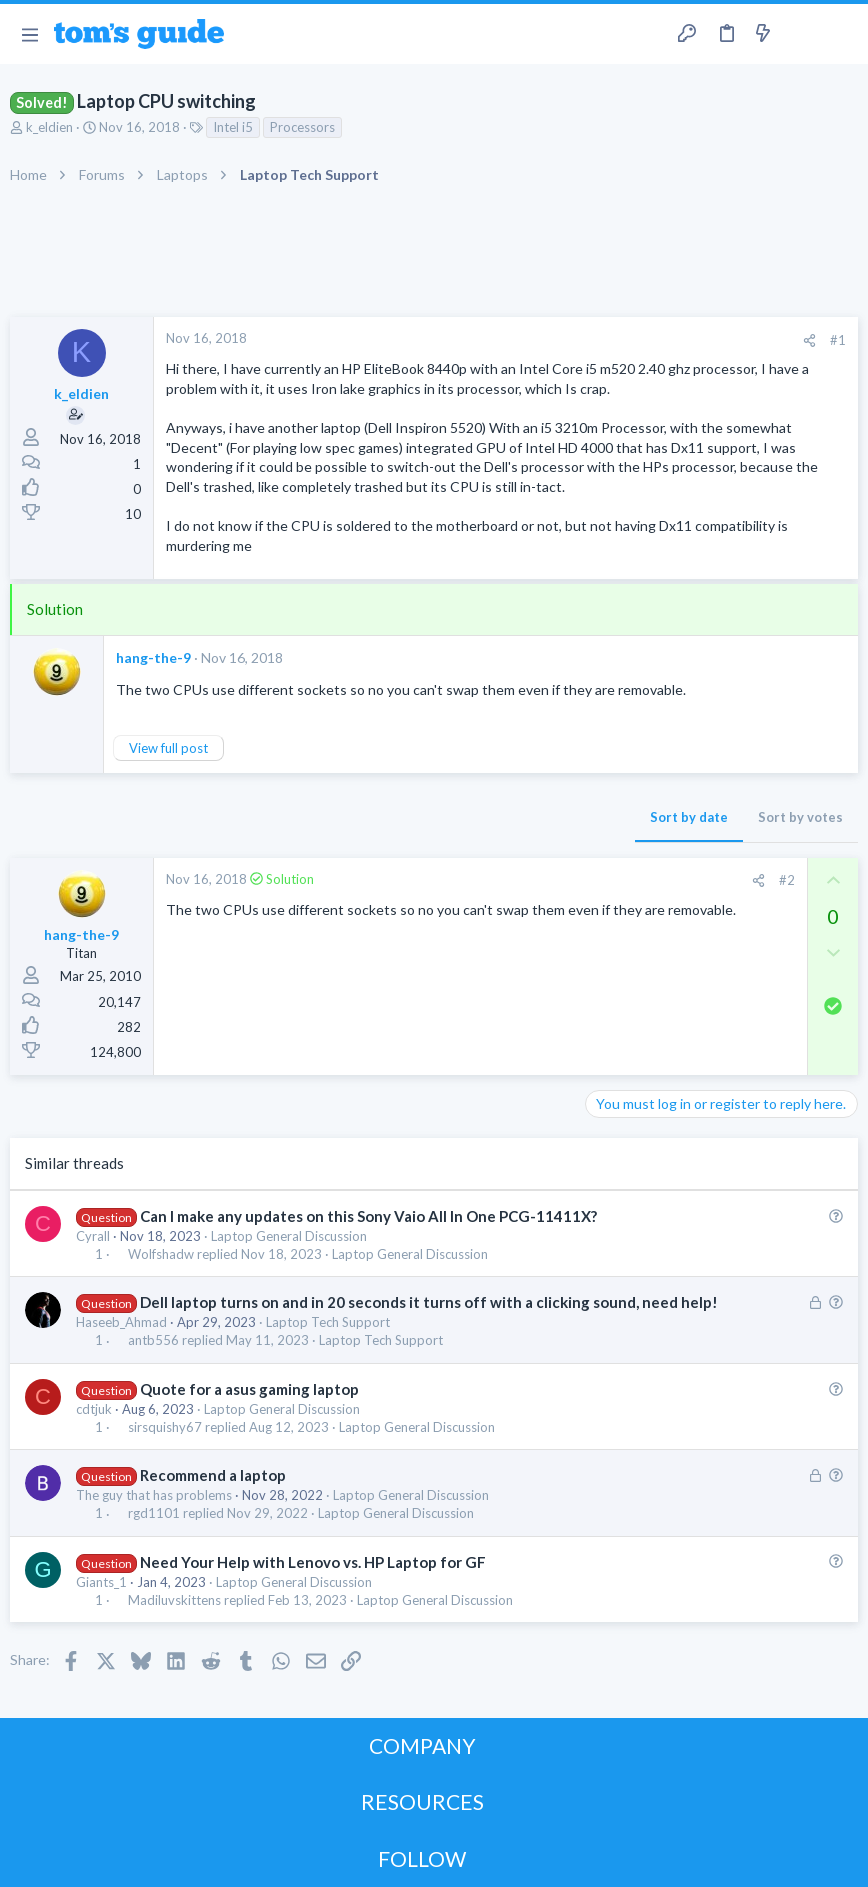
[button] (29, 34)
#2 (787, 880)
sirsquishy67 (165, 1427)
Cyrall (93, 1236)
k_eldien (49, 127)
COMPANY (422, 1745)
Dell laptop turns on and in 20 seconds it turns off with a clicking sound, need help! (429, 1302)
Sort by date (689, 817)
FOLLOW (422, 1858)
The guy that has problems (154, 1495)
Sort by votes (800, 817)
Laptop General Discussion (289, 1236)
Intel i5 (233, 127)
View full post (168, 748)
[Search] (841, 34)
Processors (302, 127)
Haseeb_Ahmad (121, 1322)
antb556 (153, 1340)
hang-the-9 (153, 657)
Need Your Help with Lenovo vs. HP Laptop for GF (313, 1562)
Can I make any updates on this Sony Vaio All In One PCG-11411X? (368, 1216)
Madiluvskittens (174, 1600)
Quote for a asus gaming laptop (249, 1389)
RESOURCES (422, 1801)
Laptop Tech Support (328, 1322)
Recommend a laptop (213, 1475)
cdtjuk (94, 1409)
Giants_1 (101, 1582)
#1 (838, 340)
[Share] (809, 340)
